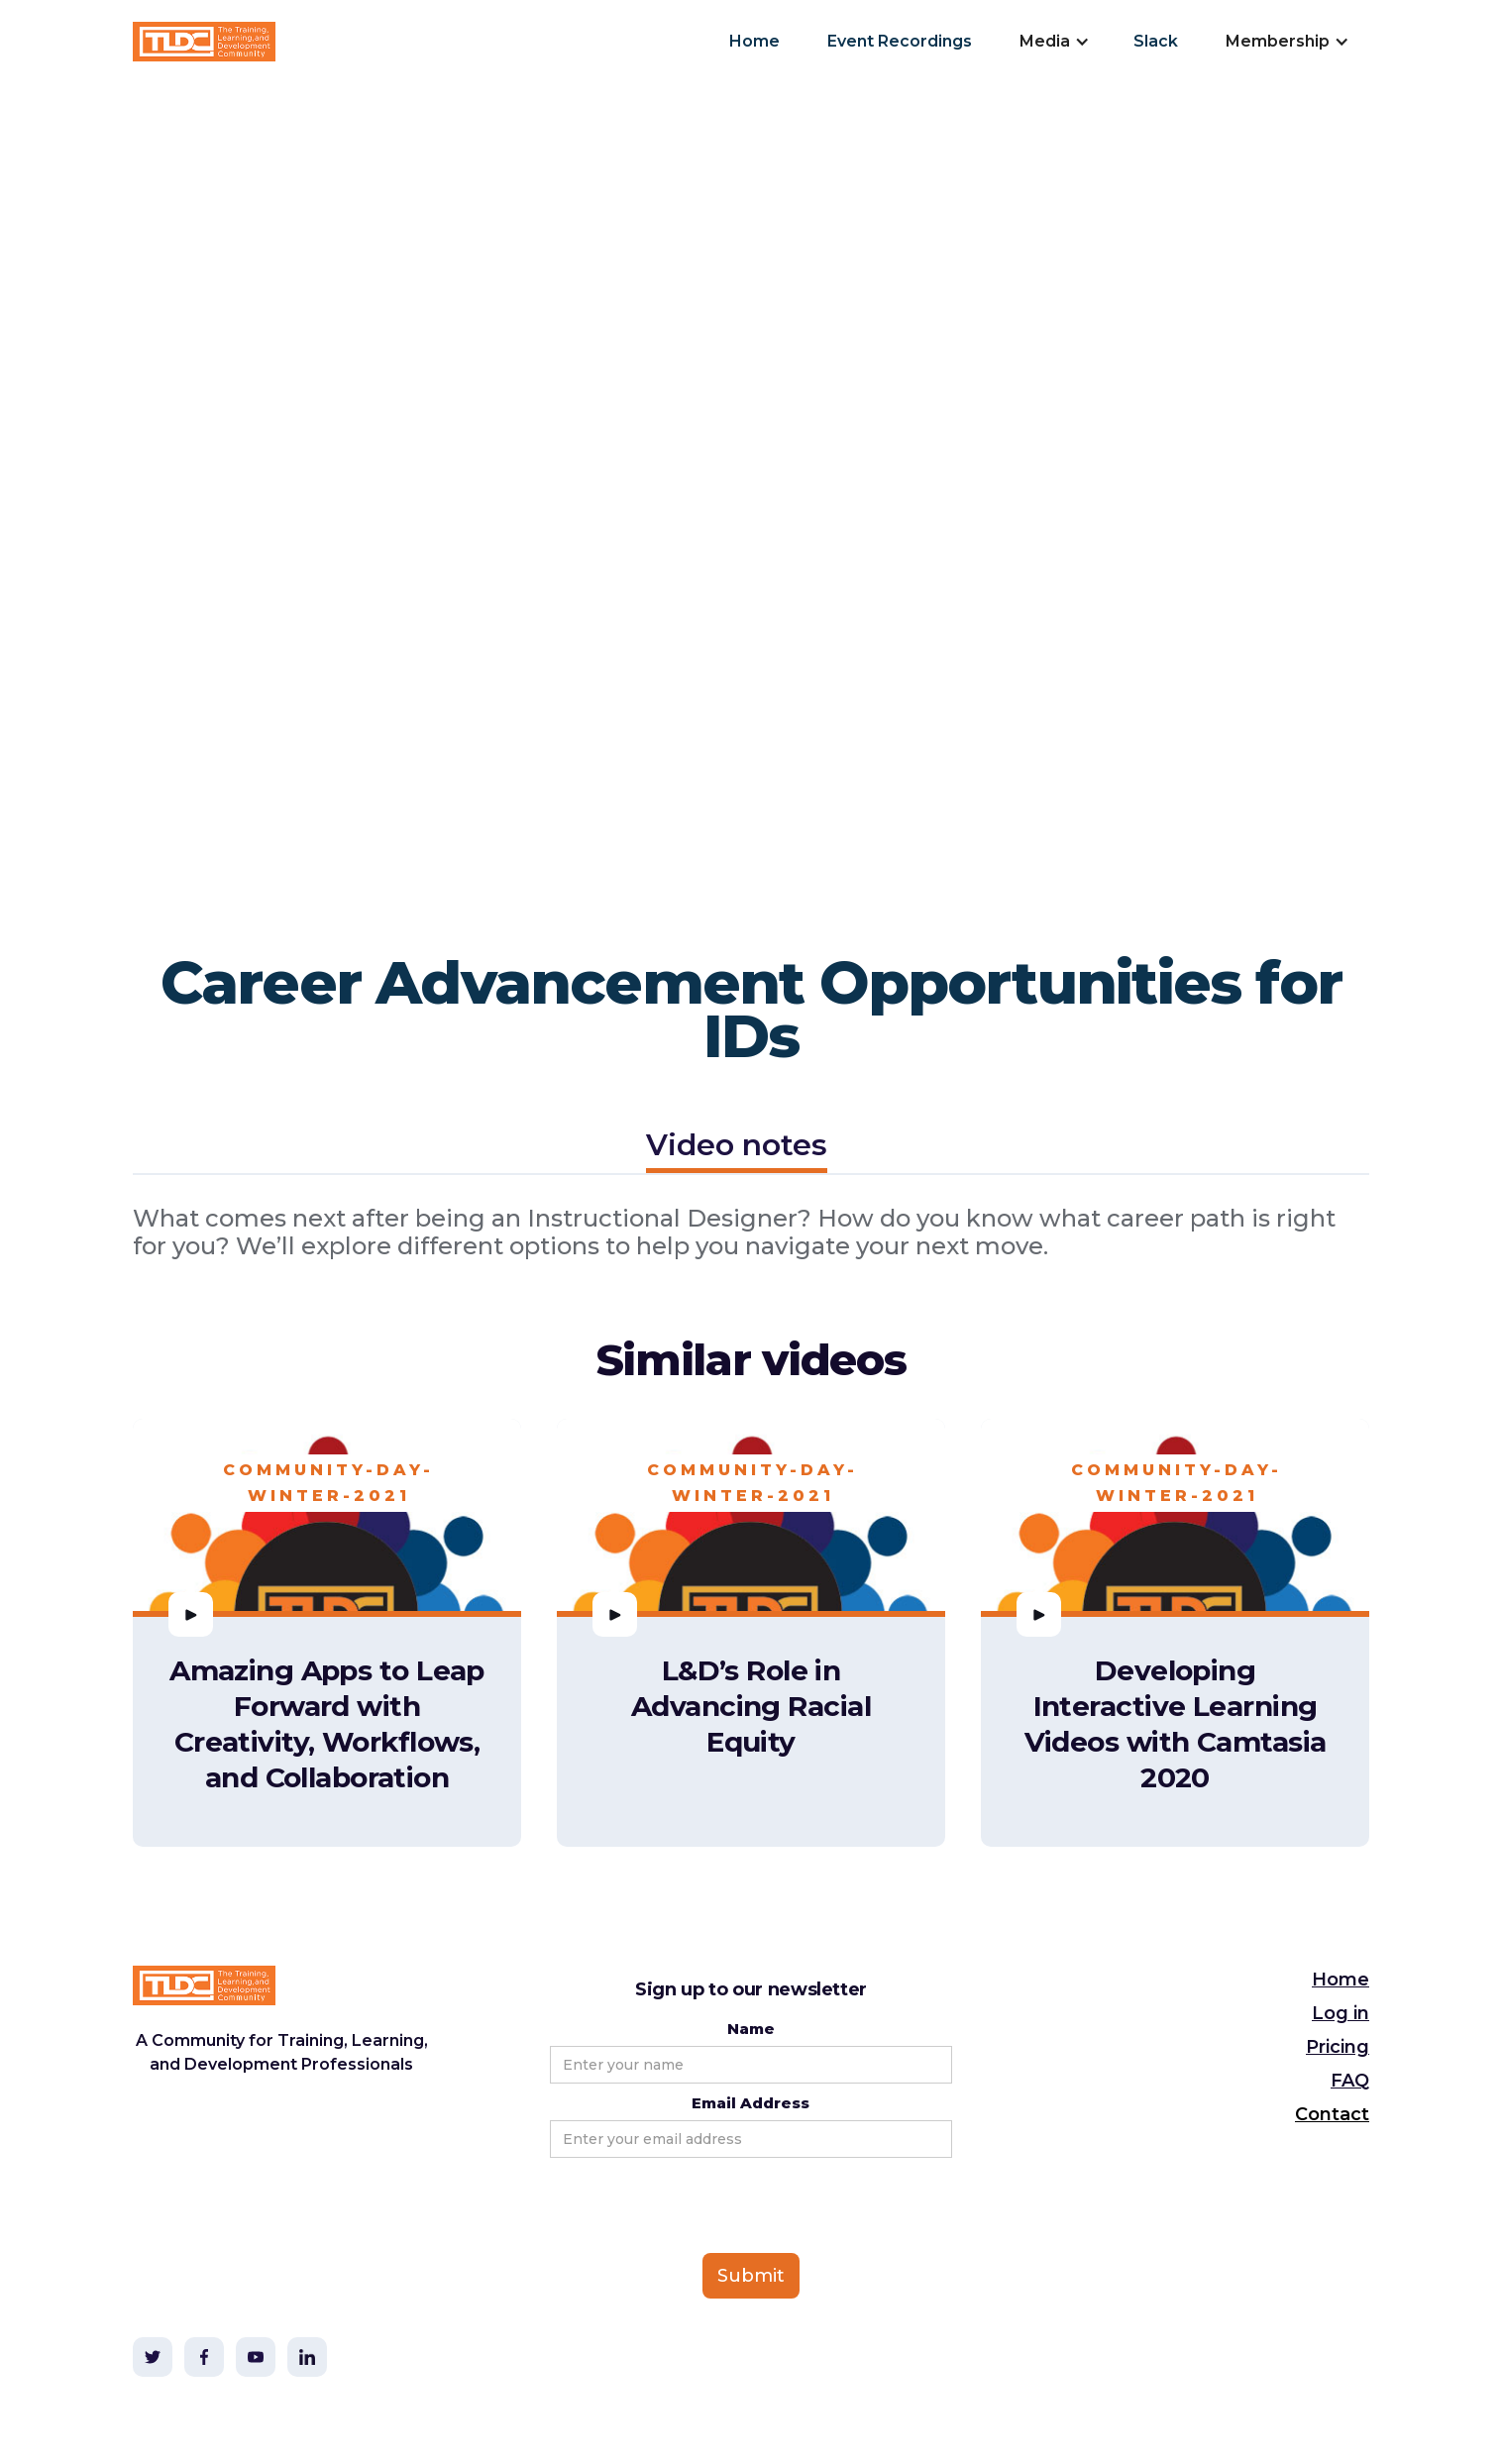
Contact (1332, 2114)
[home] (204, 41)
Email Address (750, 2102)
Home (754, 41)
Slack (1155, 41)
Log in (1340, 2013)
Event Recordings (899, 41)
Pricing (1337, 2047)
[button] (1053, 41)
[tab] (736, 1148)
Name (751, 2028)
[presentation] (700, 2206)
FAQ (1350, 2080)
